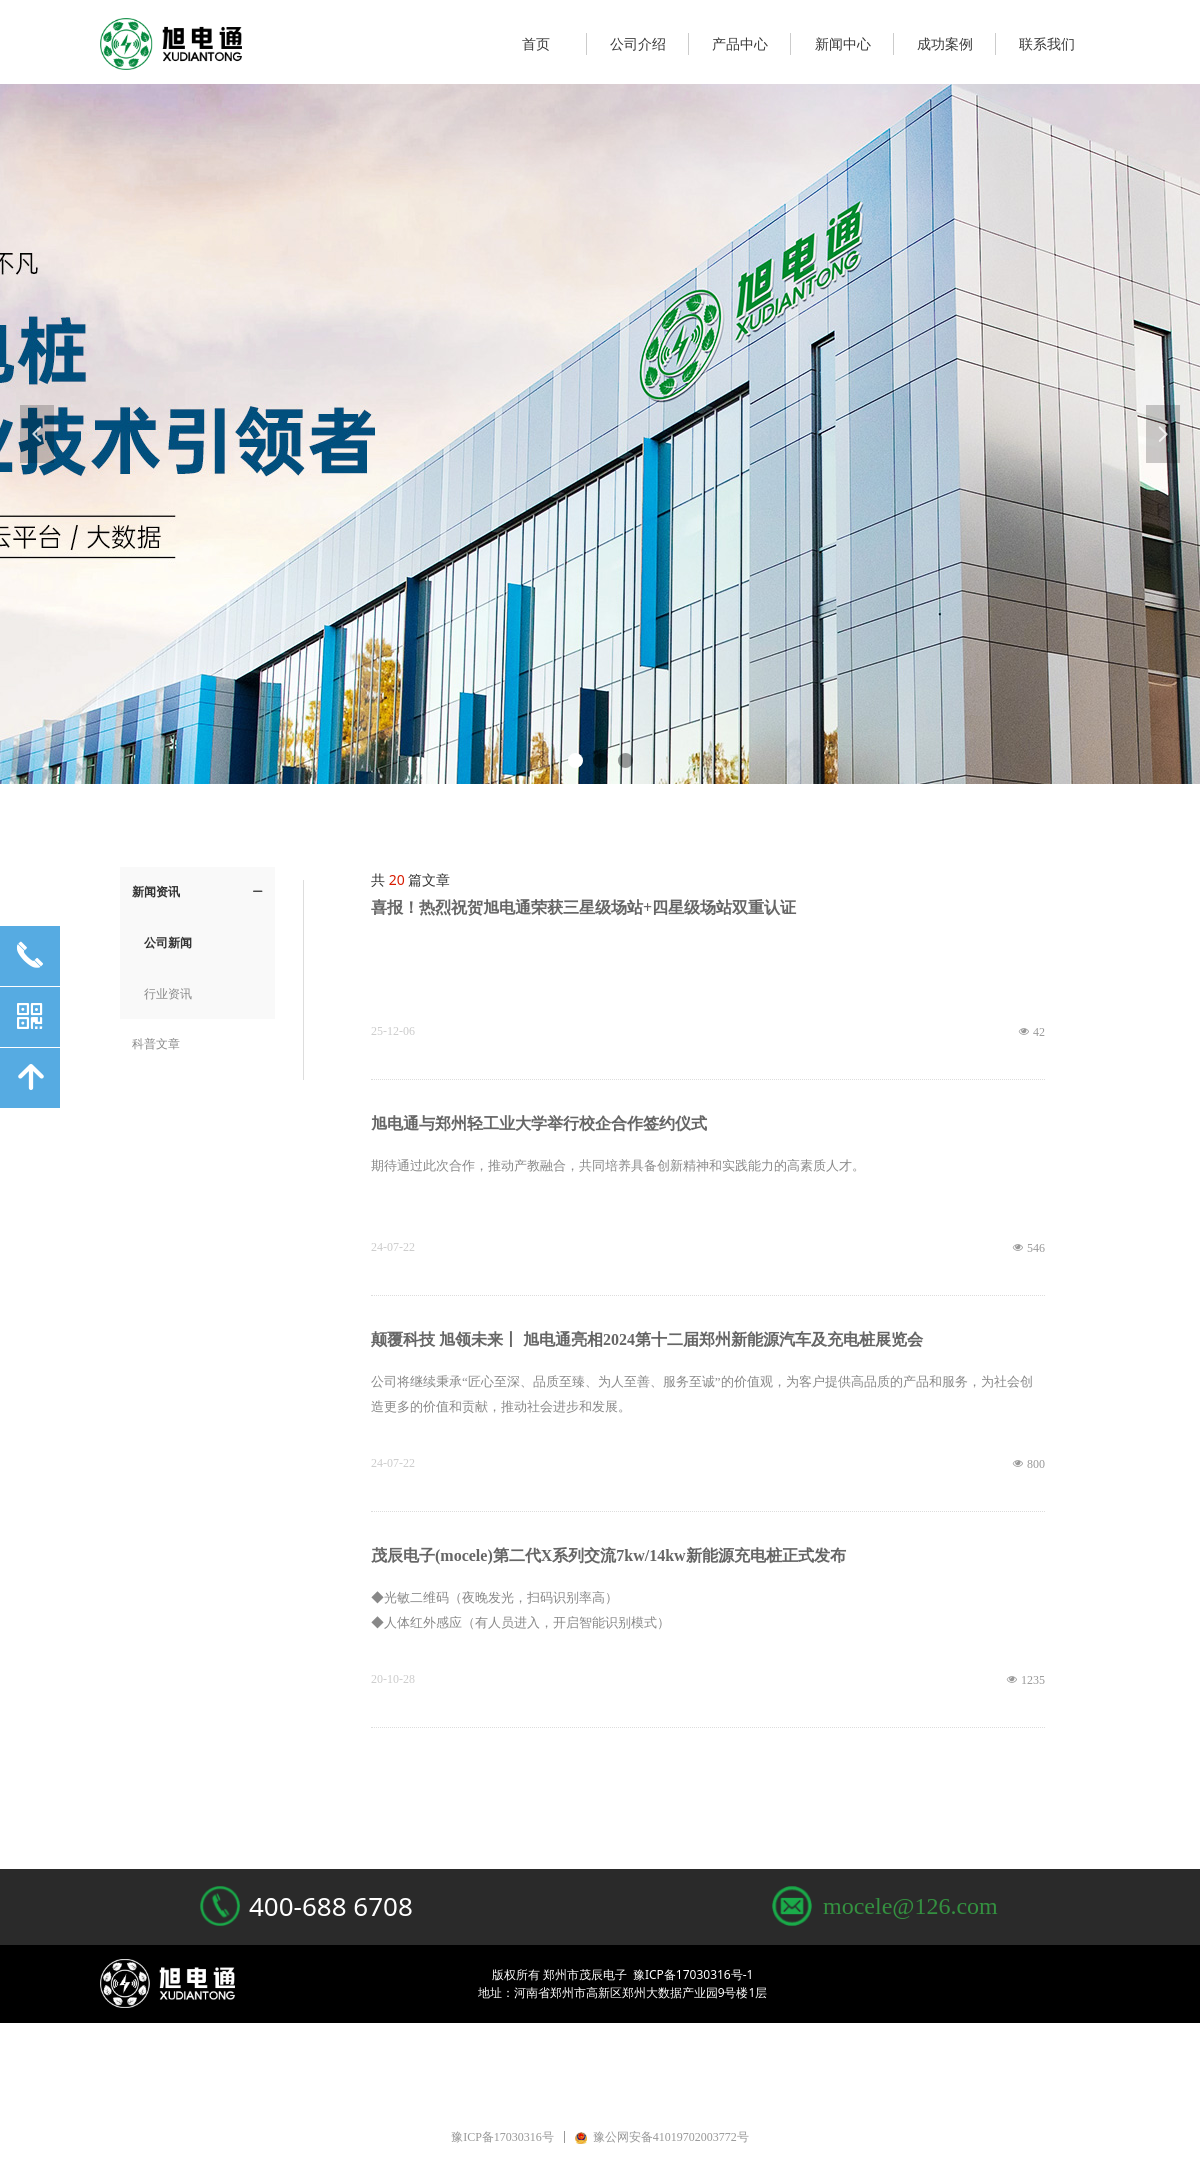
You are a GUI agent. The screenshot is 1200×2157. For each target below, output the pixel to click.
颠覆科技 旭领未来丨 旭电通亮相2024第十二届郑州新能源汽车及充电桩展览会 (647, 1339)
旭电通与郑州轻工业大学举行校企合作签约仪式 (539, 1123)
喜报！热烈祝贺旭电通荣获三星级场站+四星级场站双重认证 (583, 907)
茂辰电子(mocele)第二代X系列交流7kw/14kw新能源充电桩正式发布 (608, 1555)
